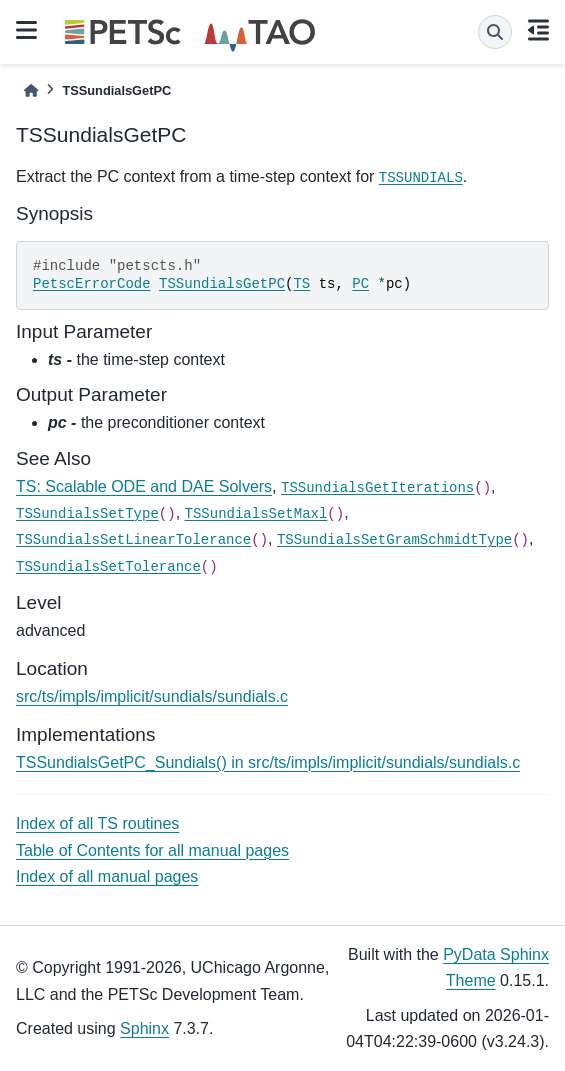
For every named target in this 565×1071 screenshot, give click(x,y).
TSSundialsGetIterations (377, 488)
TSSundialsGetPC (222, 284)
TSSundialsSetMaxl (256, 514)
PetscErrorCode (92, 284)
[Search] (495, 32)
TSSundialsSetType (87, 514)
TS (301, 284)
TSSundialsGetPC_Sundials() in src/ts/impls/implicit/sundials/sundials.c (268, 762)
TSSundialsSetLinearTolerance (133, 540)
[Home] (31, 90)
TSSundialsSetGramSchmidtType (394, 540)
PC (360, 284)
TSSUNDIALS (421, 178)
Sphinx (144, 1028)
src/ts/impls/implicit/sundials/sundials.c (152, 696)
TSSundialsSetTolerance (108, 567)
